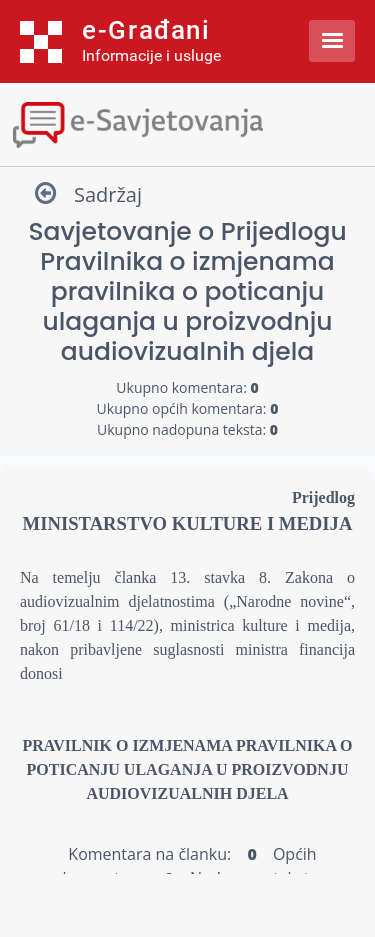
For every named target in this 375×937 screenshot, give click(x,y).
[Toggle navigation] (187, 122)
